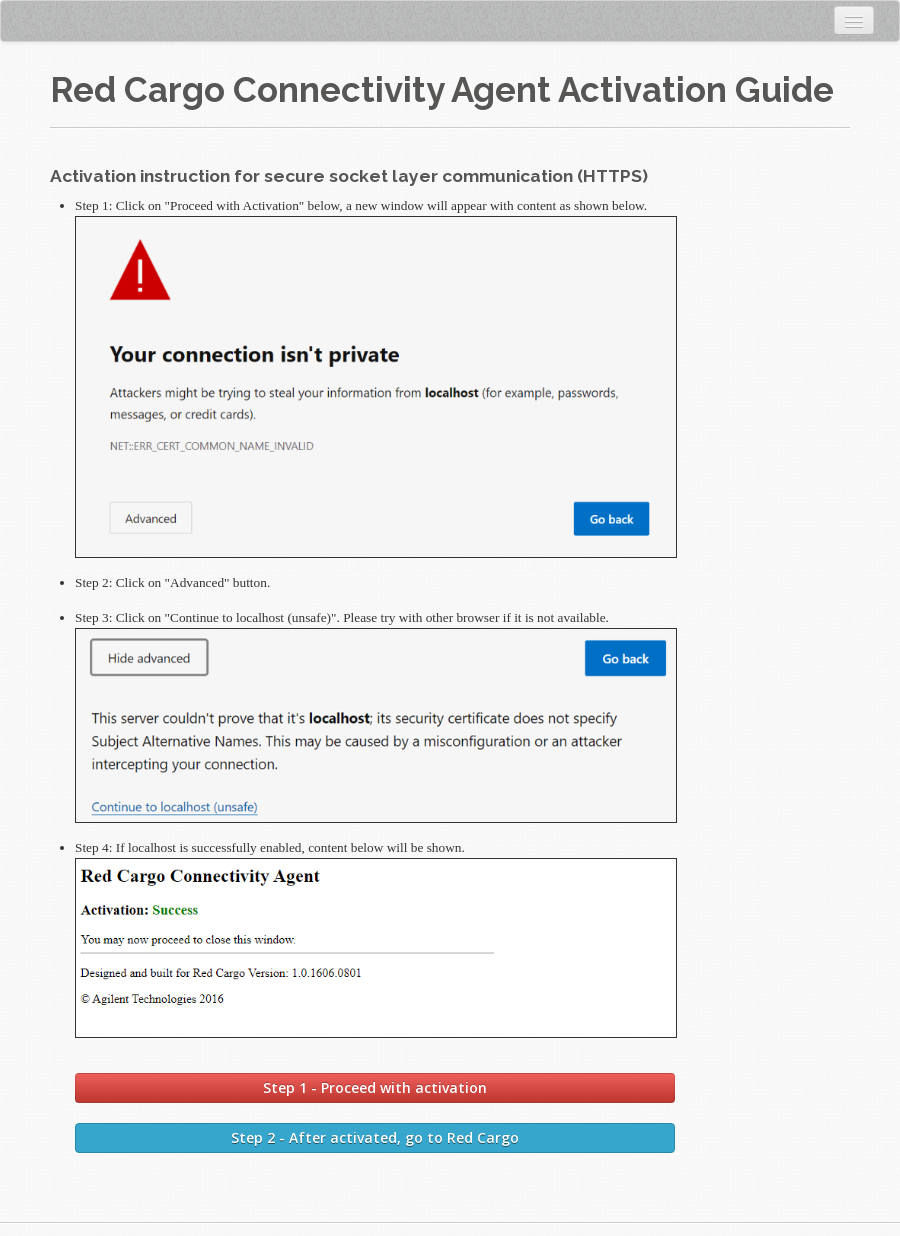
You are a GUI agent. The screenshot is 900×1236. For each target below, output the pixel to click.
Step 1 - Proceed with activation (375, 1087)
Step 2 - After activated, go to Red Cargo (375, 1137)
